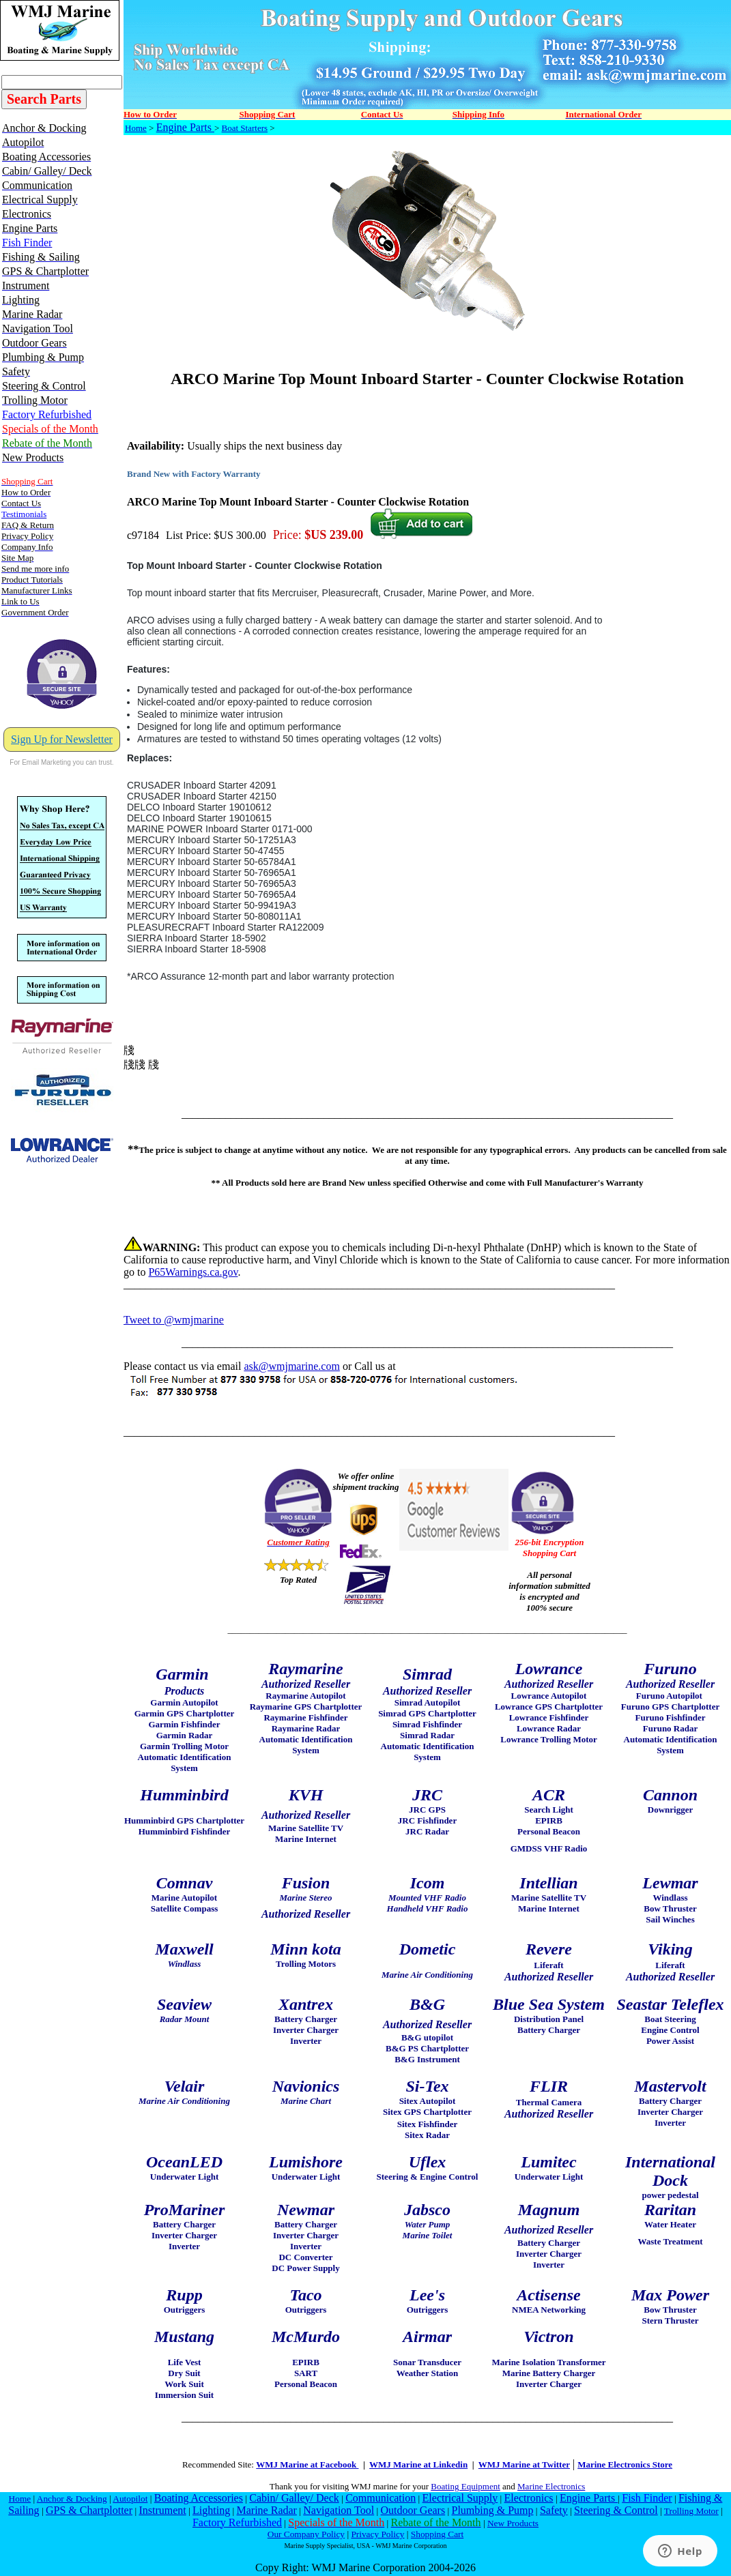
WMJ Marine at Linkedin (418, 2464)
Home (136, 128)
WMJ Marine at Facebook (307, 2464)
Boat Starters (245, 128)
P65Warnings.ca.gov (193, 1272)
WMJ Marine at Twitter (524, 2464)
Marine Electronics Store (624, 2464)
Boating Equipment (465, 2486)
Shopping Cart (437, 2534)
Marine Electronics (551, 2486)
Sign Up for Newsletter (62, 739)
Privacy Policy (377, 2534)
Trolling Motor (691, 2511)
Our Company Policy (306, 2534)
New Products (513, 2523)
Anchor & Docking (72, 2498)
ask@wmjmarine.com (291, 1366)
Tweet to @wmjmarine (174, 1320)
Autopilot (130, 2498)
